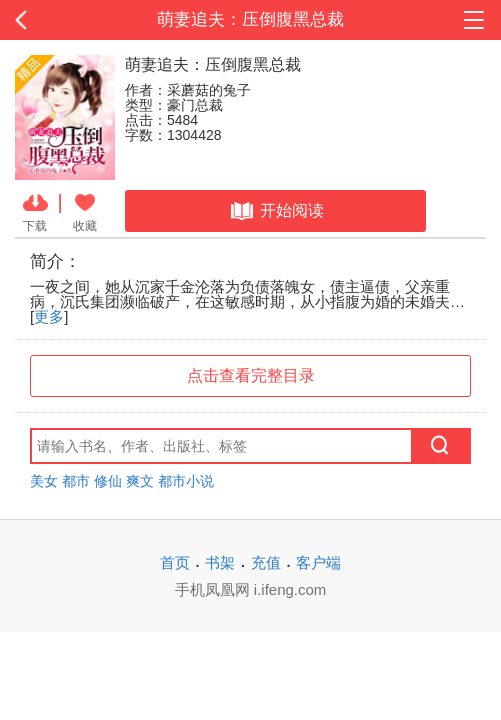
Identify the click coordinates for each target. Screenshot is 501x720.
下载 (35, 211)
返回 (50, 20)
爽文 (140, 481)
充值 (266, 562)
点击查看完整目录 (251, 375)
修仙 (108, 481)
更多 (49, 316)
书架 (220, 562)
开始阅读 (275, 211)
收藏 (85, 211)
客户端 (318, 562)
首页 (175, 562)
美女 (44, 481)
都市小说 (186, 481)
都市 (76, 481)
